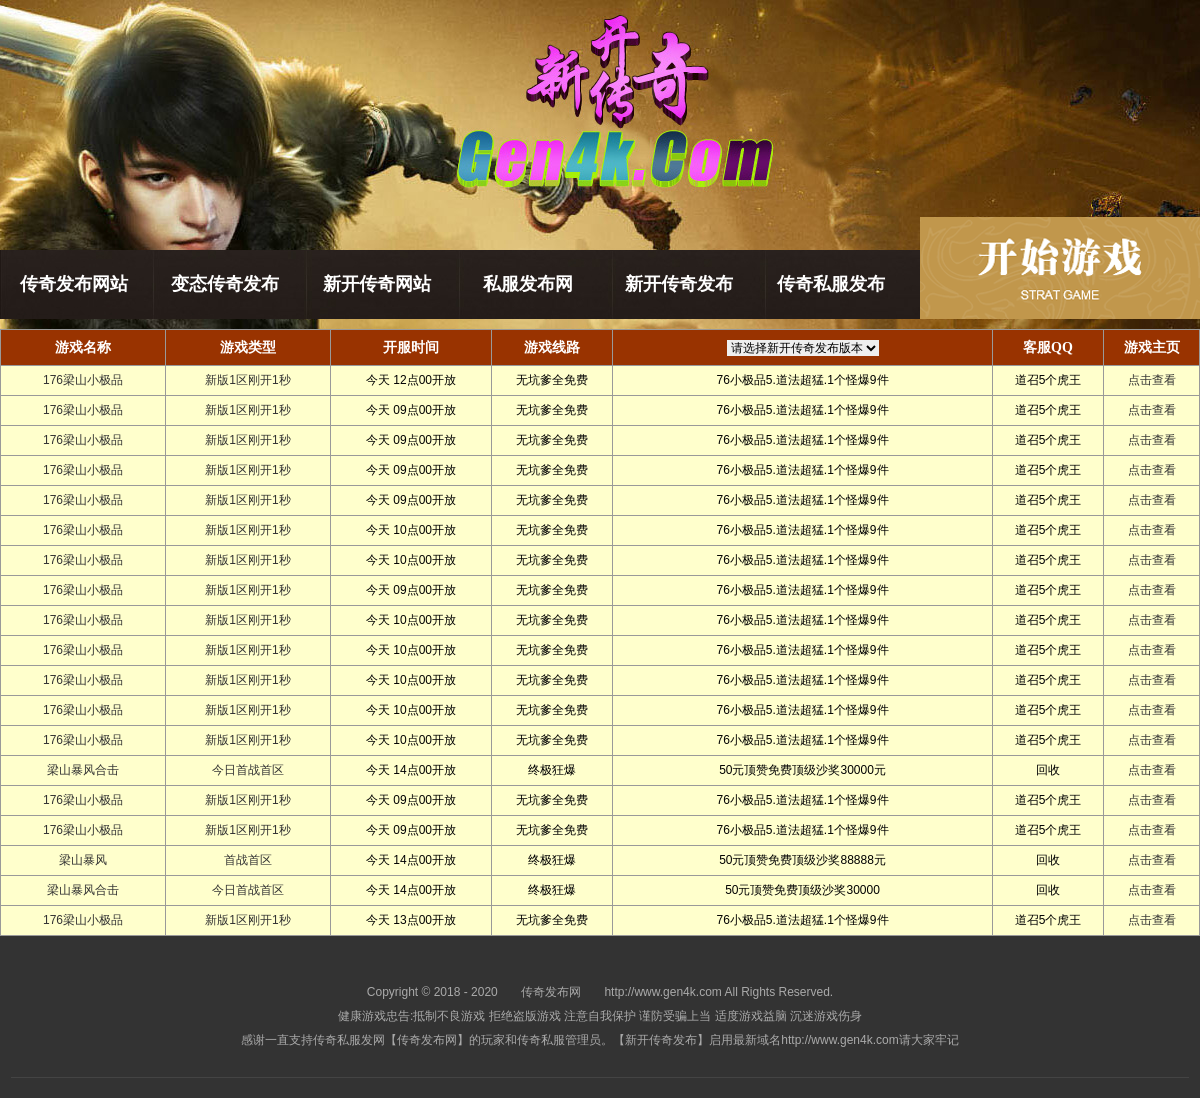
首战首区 (248, 860)
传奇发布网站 (74, 284)
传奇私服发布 (831, 284)
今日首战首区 (248, 770)
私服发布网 (528, 284)
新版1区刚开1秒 (247, 380)
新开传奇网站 (377, 284)
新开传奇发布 (679, 284)
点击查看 (1152, 380)
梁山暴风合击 (83, 770)
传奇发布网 (551, 992)
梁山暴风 (83, 860)
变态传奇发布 (225, 284)
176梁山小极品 (83, 380)
